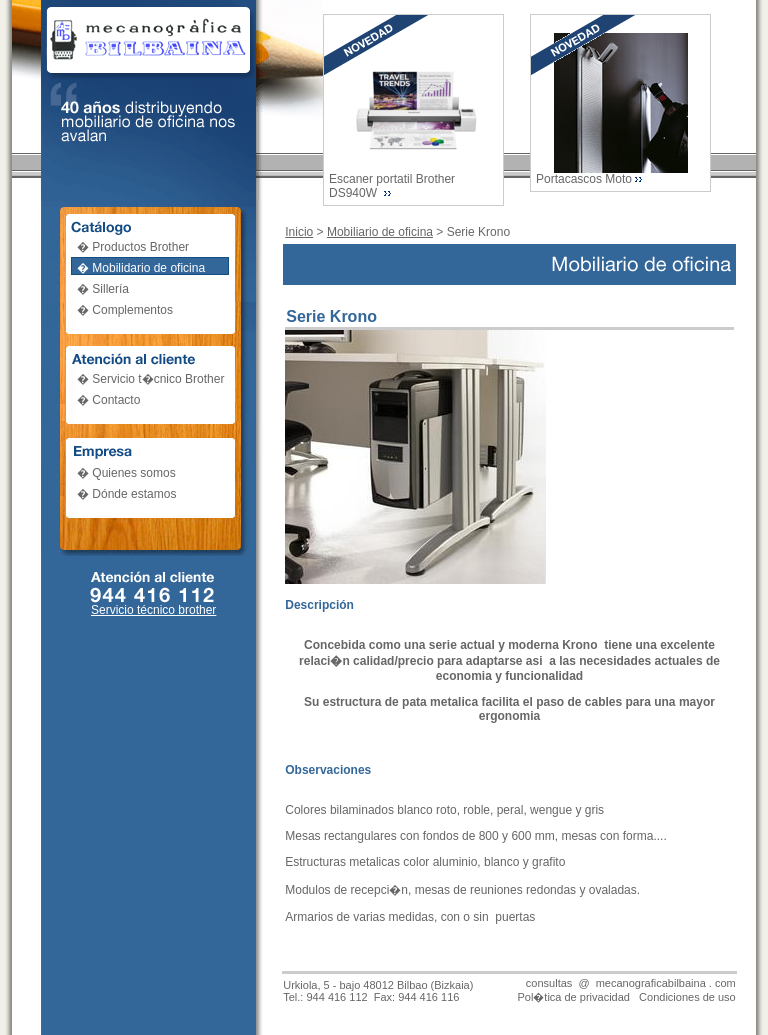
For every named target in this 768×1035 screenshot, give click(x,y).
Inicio (299, 232)
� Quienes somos (126, 473)
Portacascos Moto (584, 179)
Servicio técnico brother (153, 610)
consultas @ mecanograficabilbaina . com (631, 983)
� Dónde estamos (126, 494)
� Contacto (108, 400)
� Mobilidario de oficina (141, 268)
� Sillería (103, 289)
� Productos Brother (133, 247)
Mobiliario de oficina (380, 232)
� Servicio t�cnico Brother (150, 379)
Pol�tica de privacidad (573, 997)
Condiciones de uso (687, 997)
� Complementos (125, 310)
